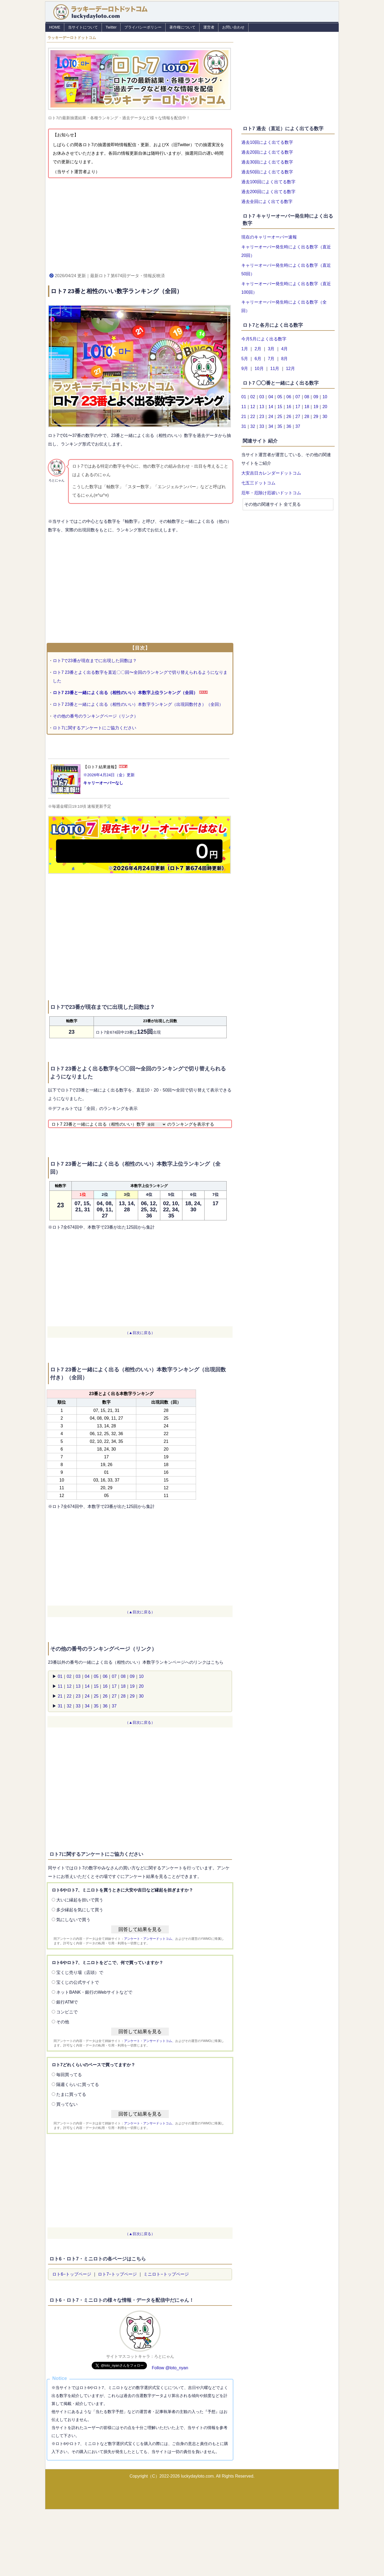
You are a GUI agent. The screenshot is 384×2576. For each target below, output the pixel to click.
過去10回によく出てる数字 (267, 142)
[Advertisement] (140, 223)
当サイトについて (83, 27)
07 (114, 1676)
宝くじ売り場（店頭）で (79, 1972)
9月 (244, 368)
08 (123, 1676)
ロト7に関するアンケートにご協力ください (94, 728)
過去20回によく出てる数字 (267, 152)
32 (69, 1706)
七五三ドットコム (258, 483)
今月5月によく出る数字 (263, 339)
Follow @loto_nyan (170, 2368)
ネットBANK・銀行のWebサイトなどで (94, 1992)
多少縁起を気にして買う (79, 1910)
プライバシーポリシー (143, 27)
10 (141, 1676)
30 (141, 1696)
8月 (284, 358)
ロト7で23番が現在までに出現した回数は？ (95, 660)
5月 (244, 358)
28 (123, 1696)
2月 (258, 349)
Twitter (111, 27)
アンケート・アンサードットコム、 (149, 1939)
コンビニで (67, 2012)
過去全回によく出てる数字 (267, 201)
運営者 (208, 27)
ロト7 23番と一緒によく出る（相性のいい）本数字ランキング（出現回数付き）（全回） (138, 704)
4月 (284, 349)
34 (87, 1706)
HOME (54, 27)
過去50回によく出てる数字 (267, 172)
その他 (62, 2022)
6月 (258, 358)
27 (114, 1696)
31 (60, 1706)
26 (105, 1696)
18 (123, 1686)
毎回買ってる (69, 2074)
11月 (274, 368)
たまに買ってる (71, 2094)
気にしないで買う (73, 1919)
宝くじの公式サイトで (77, 1982)
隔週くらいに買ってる (77, 2084)
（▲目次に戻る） (140, 1333)
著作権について (182, 27)
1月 (244, 349)
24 (87, 1696)
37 (114, 1706)
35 (96, 1706)
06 (105, 1676)
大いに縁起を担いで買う (79, 1900)
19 (132, 1686)
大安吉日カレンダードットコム (271, 473)
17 (114, 1686)
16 (105, 1686)
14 (87, 1686)
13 (78, 1686)
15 (96, 1686)
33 (78, 1706)
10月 (259, 368)
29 (132, 1696)
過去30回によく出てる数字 (267, 162)
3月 (271, 349)
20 (141, 1686)
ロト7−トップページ (117, 2274)
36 (105, 1706)
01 (60, 1676)
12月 (290, 368)
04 (87, 1676)
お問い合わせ (233, 27)
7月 (271, 358)
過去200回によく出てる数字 (268, 191)
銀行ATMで (67, 2002)
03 (78, 1676)
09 (132, 1676)
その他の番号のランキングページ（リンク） (95, 716)
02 (69, 1676)
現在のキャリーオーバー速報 (269, 237)
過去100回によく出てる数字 (268, 182)
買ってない (67, 2104)
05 (96, 1676)
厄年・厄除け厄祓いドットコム (271, 493)
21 (60, 1696)
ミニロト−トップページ (166, 2274)
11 (60, 1686)
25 (96, 1696)
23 (78, 1696)
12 (69, 1686)
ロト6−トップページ (71, 2274)
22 (69, 1696)
